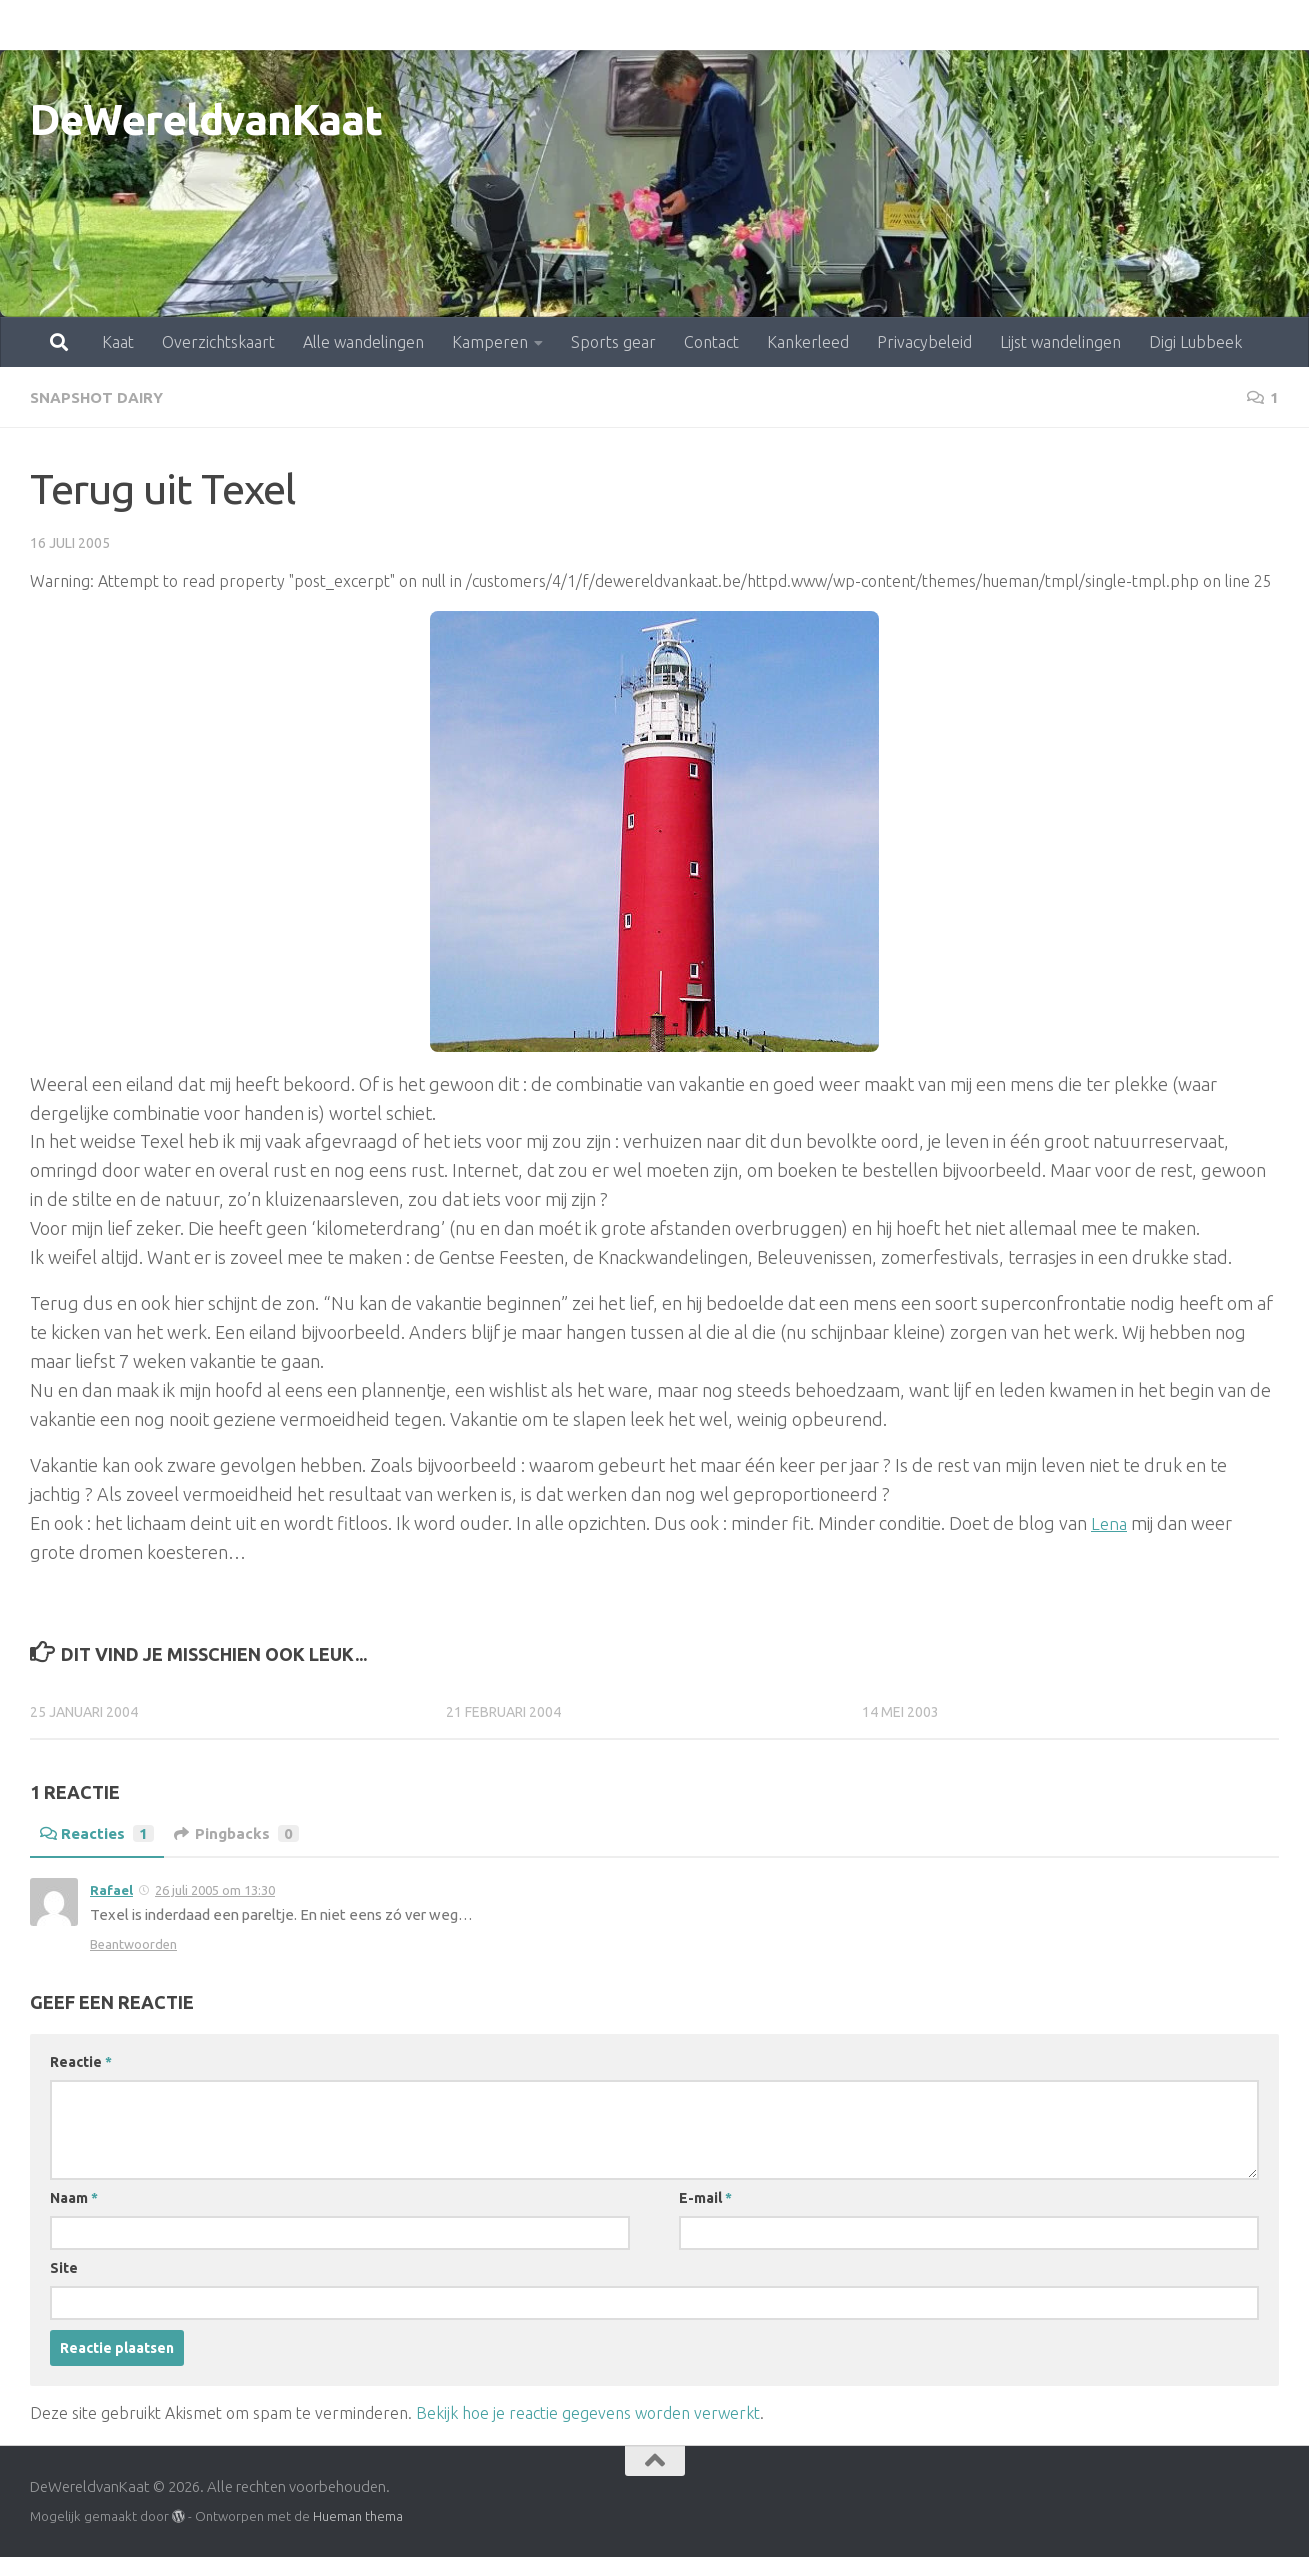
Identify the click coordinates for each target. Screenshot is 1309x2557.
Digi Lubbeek (1107, 25)
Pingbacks (242, 1833)
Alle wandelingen (275, 25)
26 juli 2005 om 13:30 (215, 1889)
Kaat (30, 25)
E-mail (705, 2197)
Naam (74, 2197)
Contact (623, 25)
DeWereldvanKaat (206, 119)
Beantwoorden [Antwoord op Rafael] (133, 1943)
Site (64, 2267)
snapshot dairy (100, 397)
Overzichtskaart (130, 25)
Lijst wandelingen (972, 25)
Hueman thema (358, 2515)
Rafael (111, 1889)
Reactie (81, 2061)
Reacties (99, 1833)
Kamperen (402, 25)
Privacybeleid (836, 25)
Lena (1110, 1522)
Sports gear (525, 25)
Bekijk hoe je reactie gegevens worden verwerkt (588, 2412)
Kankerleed (720, 25)
